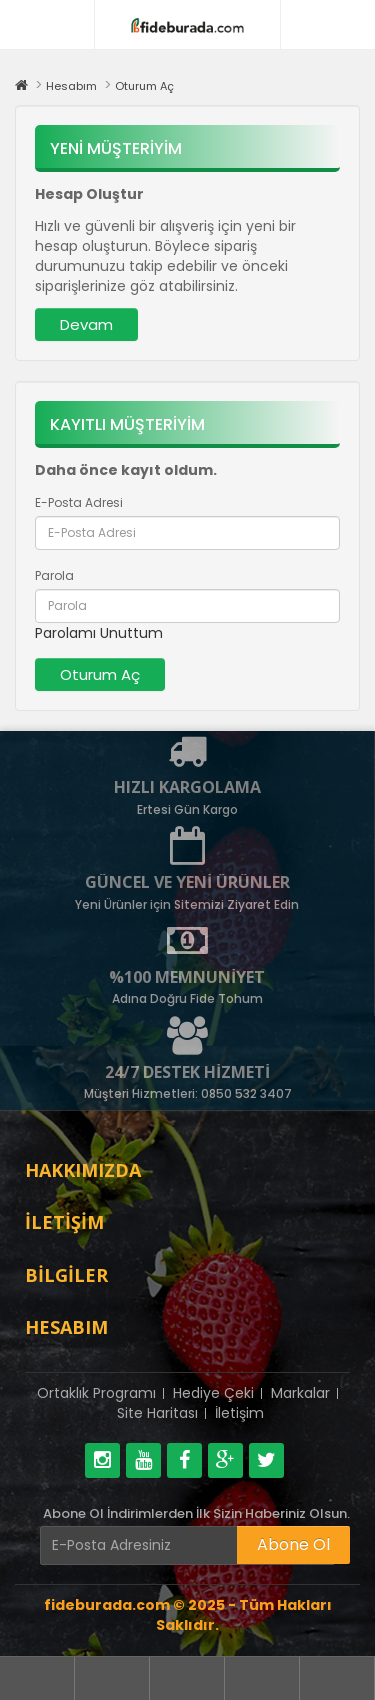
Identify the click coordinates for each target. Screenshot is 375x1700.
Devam (86, 324)
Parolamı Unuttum (99, 633)
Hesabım (71, 86)
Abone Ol (293, 1544)
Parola (54, 575)
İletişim (239, 1413)
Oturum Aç (144, 86)
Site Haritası (157, 1413)
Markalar (300, 1393)
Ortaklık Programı (96, 1393)
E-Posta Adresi (79, 502)
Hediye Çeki (213, 1393)
